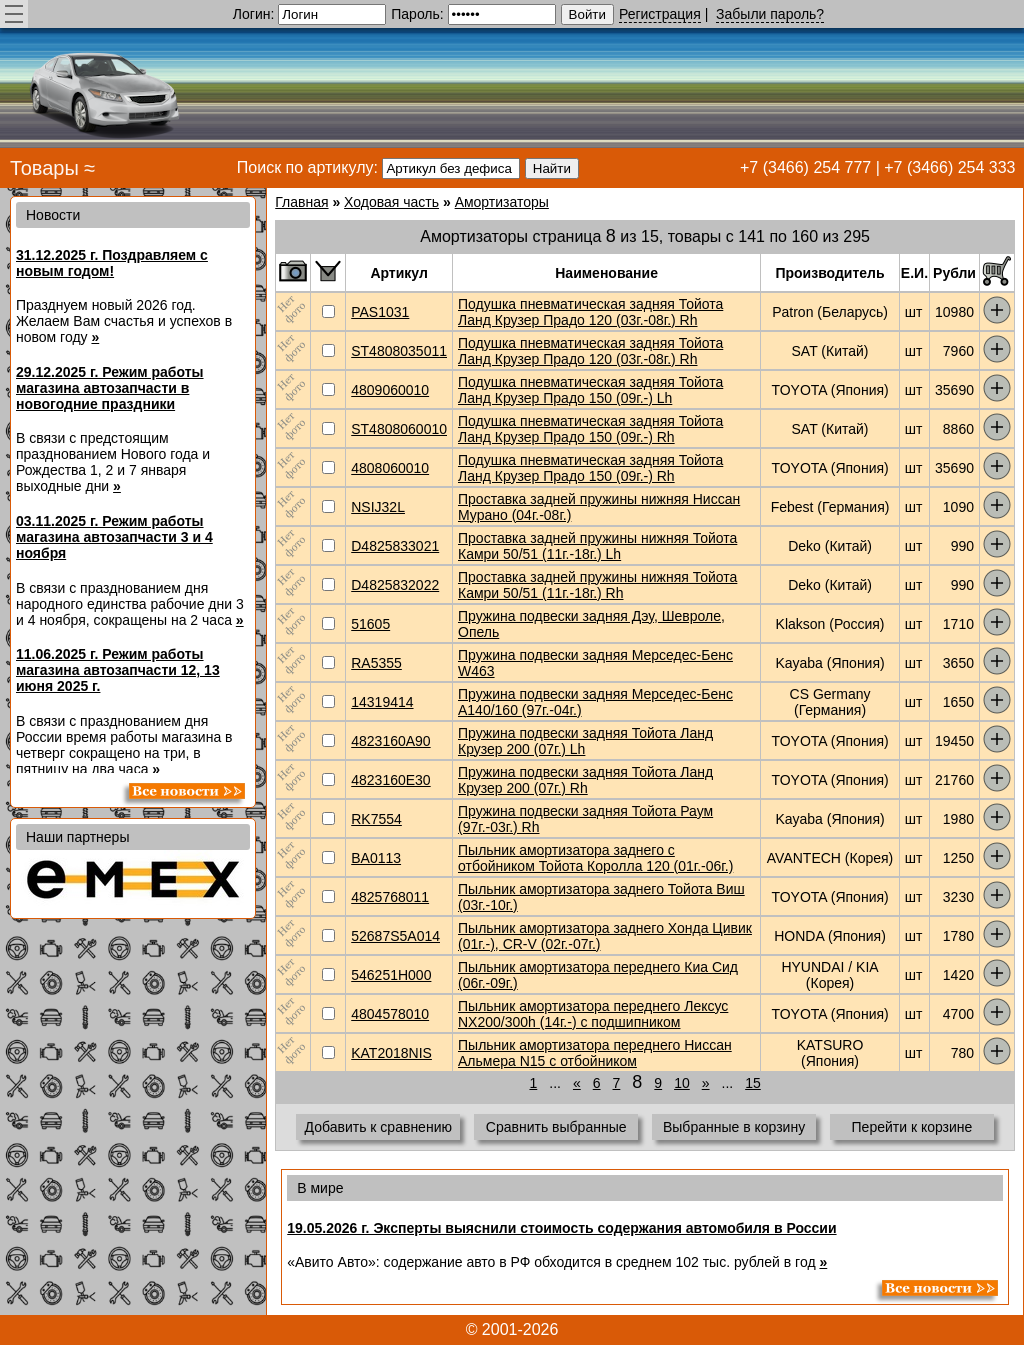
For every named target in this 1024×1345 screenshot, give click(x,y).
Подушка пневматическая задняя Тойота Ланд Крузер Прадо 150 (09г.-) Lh (590, 390)
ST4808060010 (399, 429)
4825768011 (390, 897)
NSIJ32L (378, 507)
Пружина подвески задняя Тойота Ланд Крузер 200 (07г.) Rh (585, 780)
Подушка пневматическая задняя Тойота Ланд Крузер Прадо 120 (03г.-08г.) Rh (590, 312)
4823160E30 (390, 780)
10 (682, 1083)
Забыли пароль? (770, 14)
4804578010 (390, 1014)
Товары (44, 168)
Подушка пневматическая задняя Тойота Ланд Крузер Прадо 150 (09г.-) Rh (590, 429)
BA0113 (376, 858)
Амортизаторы (502, 202)
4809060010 (390, 390)
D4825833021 (395, 546)
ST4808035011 (399, 351)
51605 (370, 624)
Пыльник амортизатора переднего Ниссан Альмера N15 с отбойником (595, 1053)
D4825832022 (395, 585)
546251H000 (391, 975)
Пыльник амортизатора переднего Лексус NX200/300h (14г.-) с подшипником (593, 1014)
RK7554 (376, 819)
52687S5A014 (395, 936)
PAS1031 (380, 312)
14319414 (382, 702)
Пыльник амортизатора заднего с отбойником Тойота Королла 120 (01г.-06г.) (595, 858)
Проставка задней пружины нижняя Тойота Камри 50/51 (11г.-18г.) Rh (597, 585)
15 (753, 1083)
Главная (301, 202)
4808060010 (390, 468)
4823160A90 (390, 741)
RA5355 (376, 663)
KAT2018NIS (391, 1053)
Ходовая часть (391, 202)
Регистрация (660, 14)
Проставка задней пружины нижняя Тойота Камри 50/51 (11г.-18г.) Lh (597, 546)
